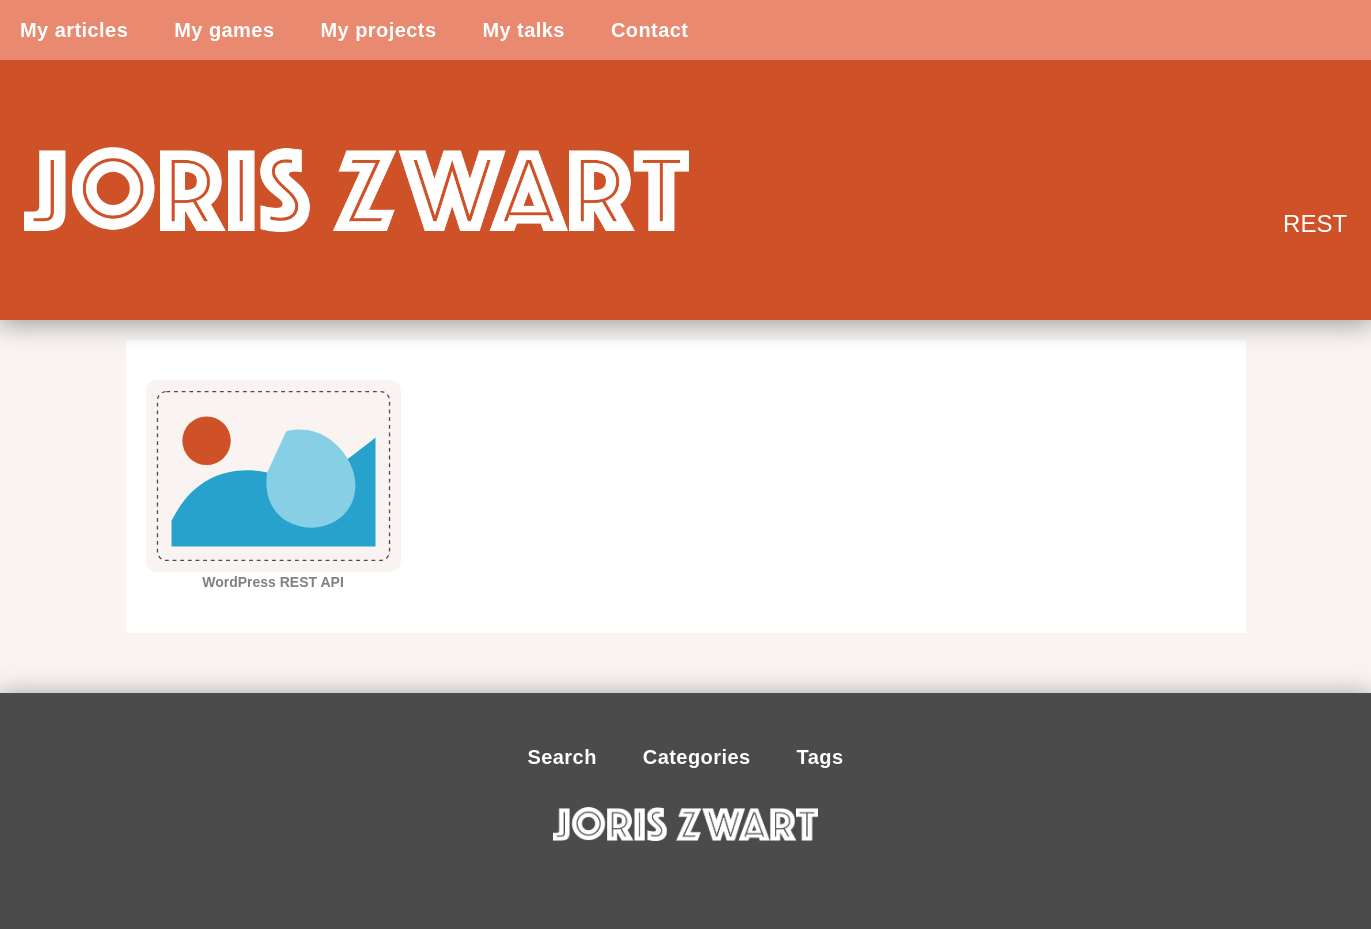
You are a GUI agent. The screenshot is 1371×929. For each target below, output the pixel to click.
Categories (697, 757)
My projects (378, 30)
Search (561, 757)
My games (224, 30)
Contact (650, 30)
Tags (820, 757)
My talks (523, 30)
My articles (74, 30)
